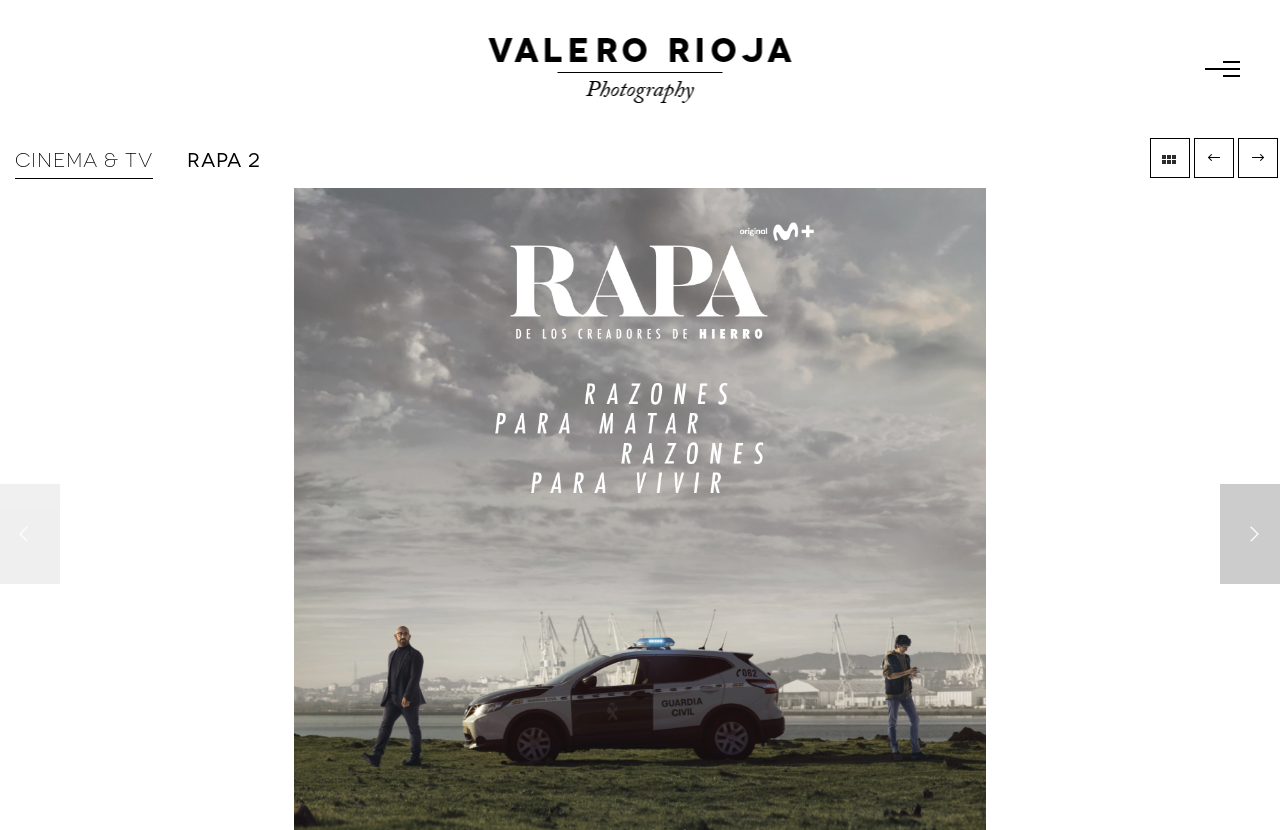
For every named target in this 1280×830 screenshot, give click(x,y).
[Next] (1250, 534)
